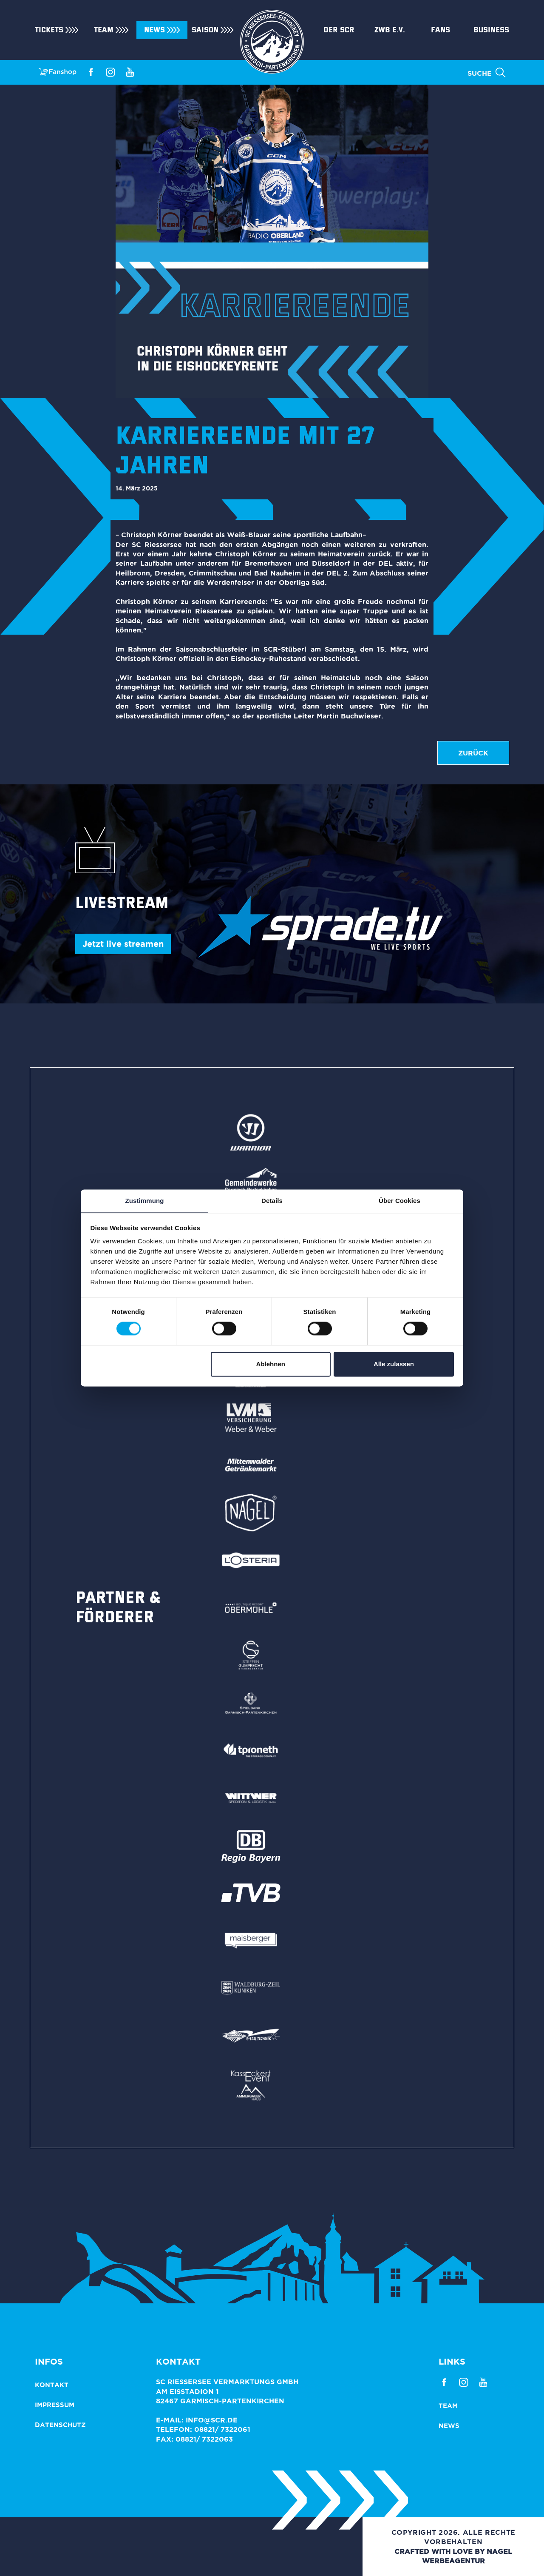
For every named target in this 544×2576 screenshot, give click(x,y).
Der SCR (338, 29)
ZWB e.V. (389, 29)
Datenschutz (60, 2424)
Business (491, 29)
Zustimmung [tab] (144, 1200)
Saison (205, 29)
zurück (473, 753)
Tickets (49, 29)
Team (103, 29)
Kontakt (51, 2384)
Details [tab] (272, 1200)
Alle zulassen (394, 1364)
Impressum (54, 2404)
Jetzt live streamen (123, 944)
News (154, 29)
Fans (440, 29)
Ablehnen (270, 1364)
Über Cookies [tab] (399, 1200)
